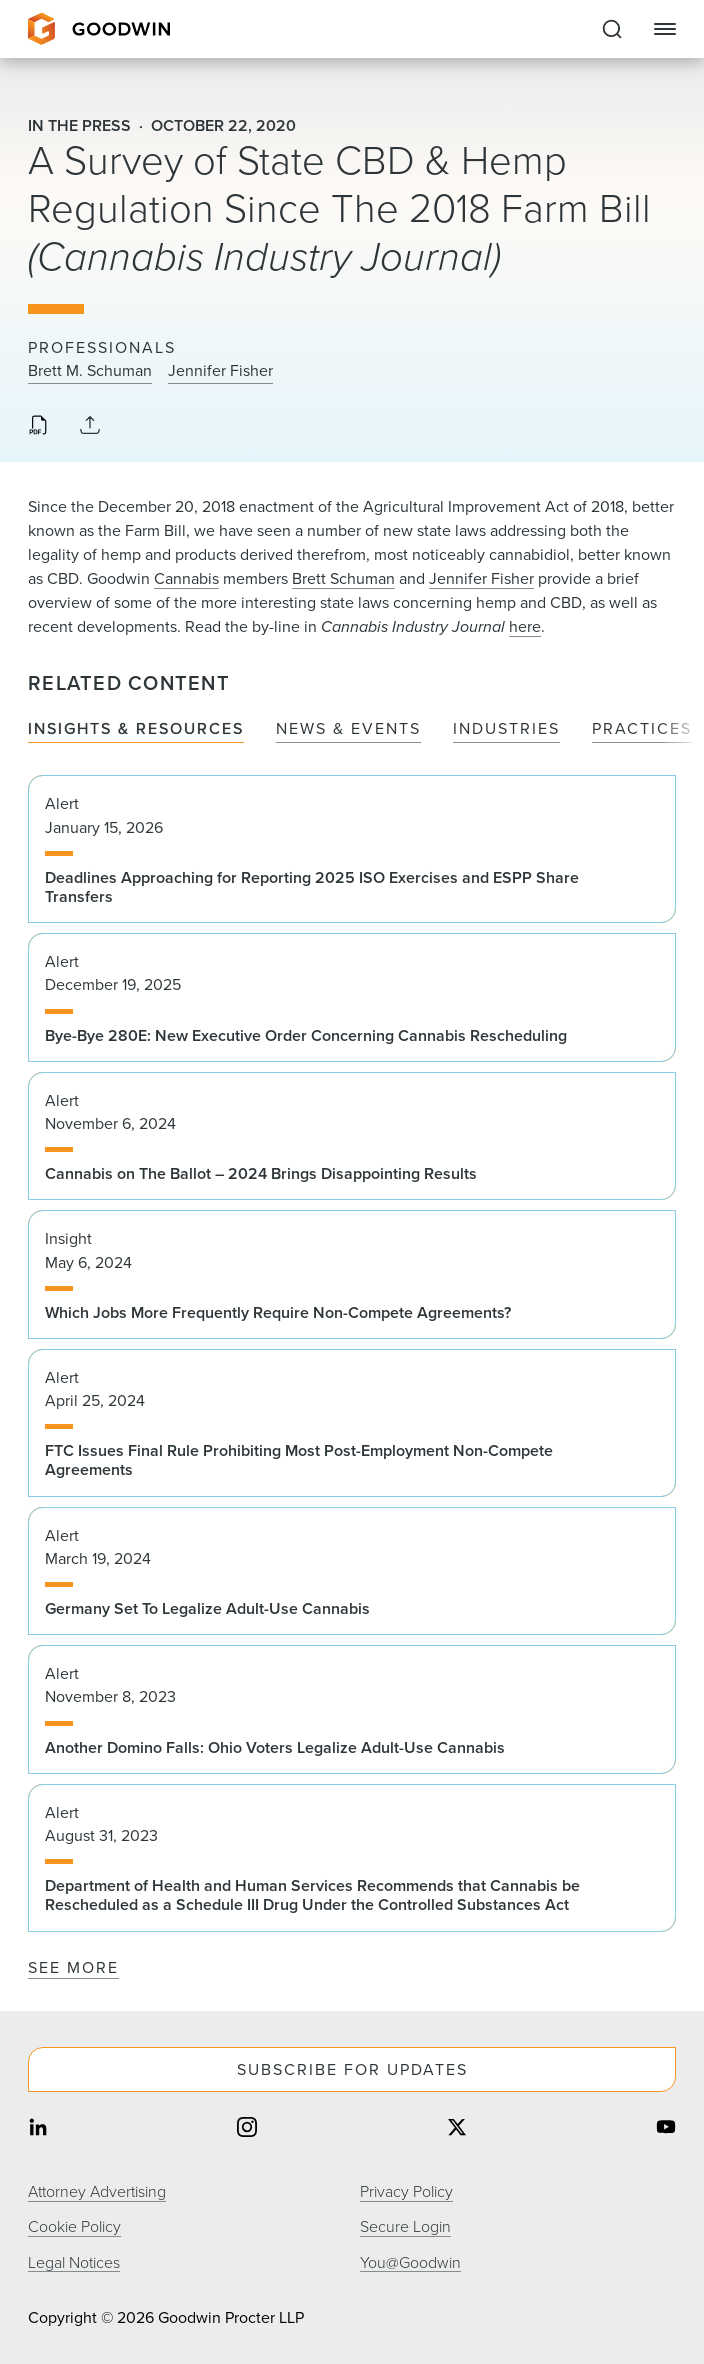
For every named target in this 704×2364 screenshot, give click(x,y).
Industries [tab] (506, 729)
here (525, 626)
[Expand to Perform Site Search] (612, 29)
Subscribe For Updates (352, 2069)
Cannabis (186, 578)
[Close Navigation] (665, 29)
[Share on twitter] (457, 2128)
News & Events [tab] (348, 729)
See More (73, 1967)
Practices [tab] (642, 729)
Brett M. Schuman (90, 371)
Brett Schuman (343, 578)
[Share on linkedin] (38, 2128)
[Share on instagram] (247, 2128)
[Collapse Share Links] (90, 426)
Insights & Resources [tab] (136, 729)
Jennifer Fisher (220, 371)
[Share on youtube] (666, 2128)
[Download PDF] (38, 427)
